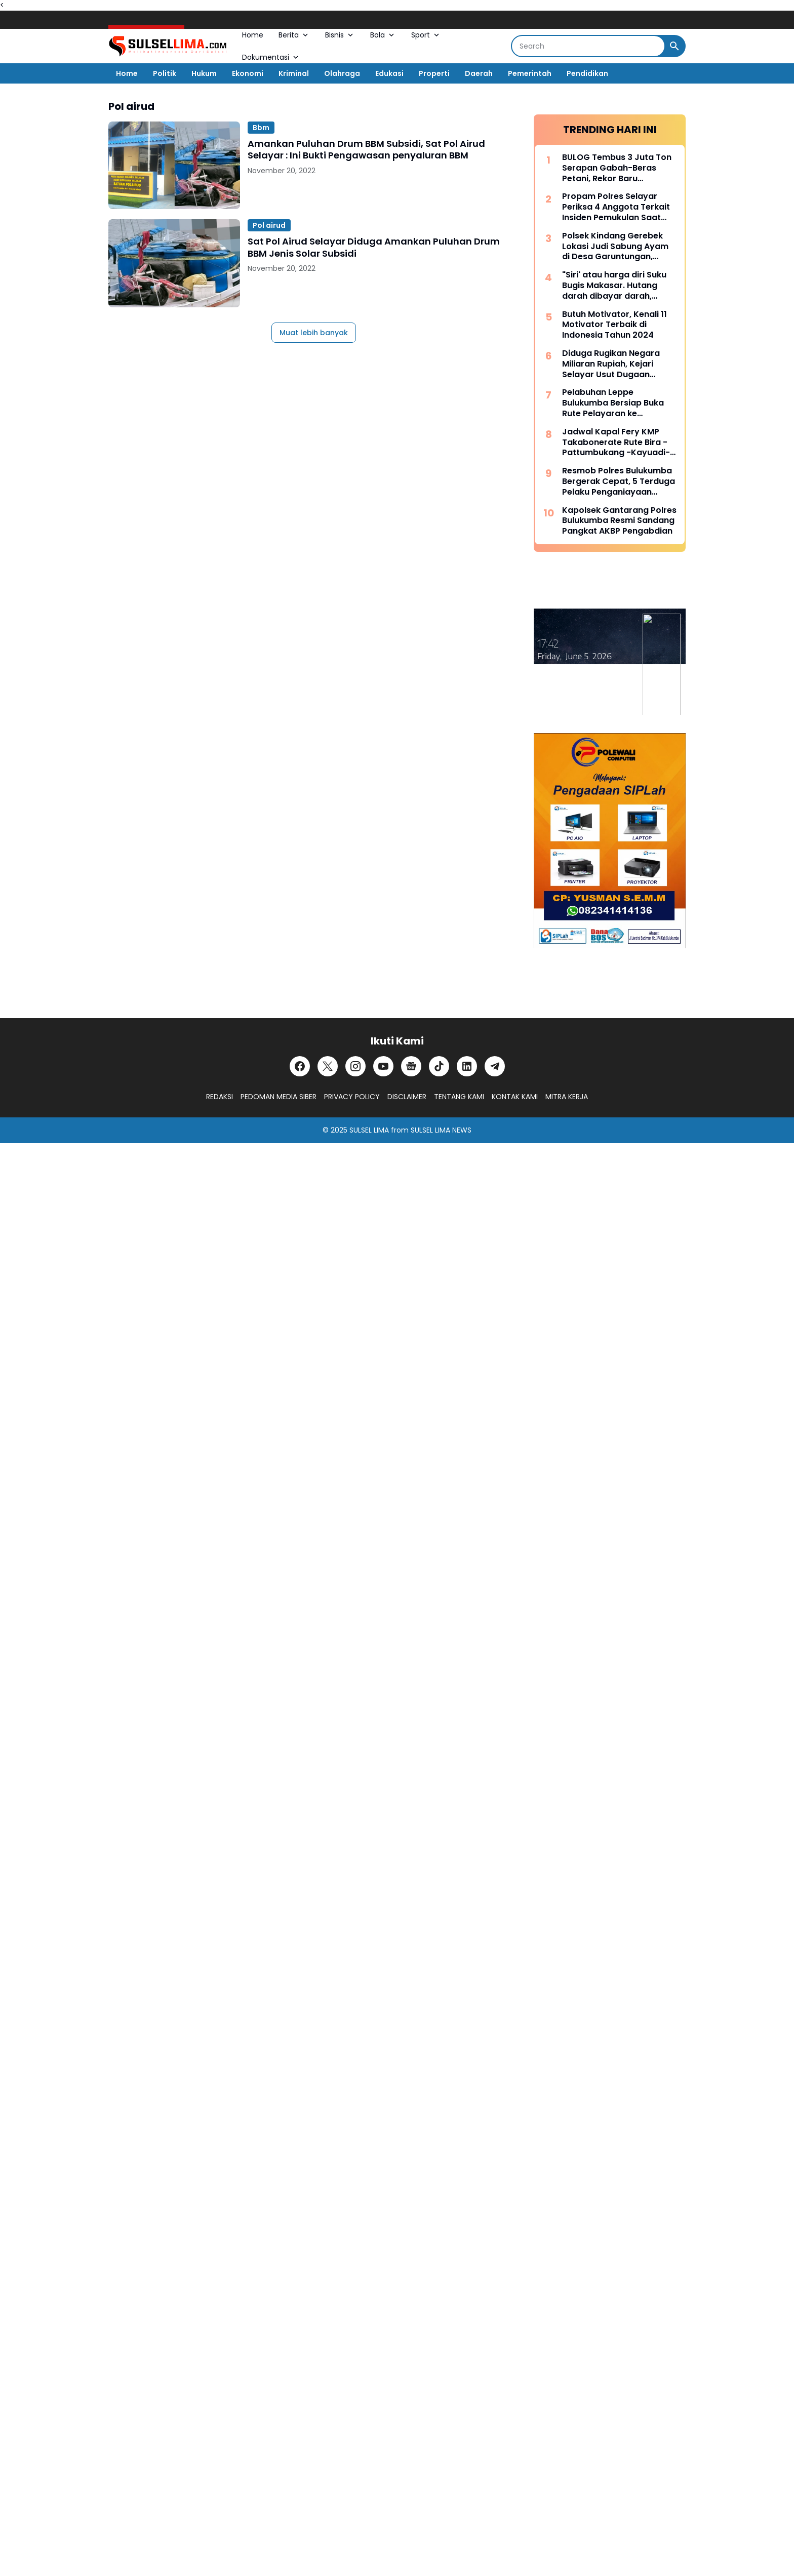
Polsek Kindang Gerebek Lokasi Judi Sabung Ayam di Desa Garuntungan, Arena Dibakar (615, 246)
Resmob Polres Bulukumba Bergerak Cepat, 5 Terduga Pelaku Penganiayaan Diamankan (618, 481)
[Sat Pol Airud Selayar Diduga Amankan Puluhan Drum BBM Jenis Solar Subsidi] (174, 263)
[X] (327, 1066)
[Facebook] (300, 1066)
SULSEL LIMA (369, 1130)
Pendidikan (587, 73)
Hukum (204, 73)
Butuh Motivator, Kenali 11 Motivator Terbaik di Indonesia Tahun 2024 (614, 325)
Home (252, 35)
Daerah (479, 73)
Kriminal (294, 73)
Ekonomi (247, 73)
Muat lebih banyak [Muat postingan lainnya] (314, 333)
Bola (383, 35)
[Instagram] (355, 1066)
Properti (434, 73)
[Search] (588, 46)
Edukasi (389, 73)
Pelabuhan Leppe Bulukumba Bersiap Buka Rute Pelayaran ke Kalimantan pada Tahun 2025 (613, 403)
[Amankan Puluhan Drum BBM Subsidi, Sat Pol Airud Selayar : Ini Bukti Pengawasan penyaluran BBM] (174, 165)
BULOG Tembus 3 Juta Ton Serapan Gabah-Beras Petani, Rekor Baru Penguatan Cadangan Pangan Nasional (616, 168)
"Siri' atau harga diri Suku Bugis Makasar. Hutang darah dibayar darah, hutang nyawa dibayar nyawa (614, 285)
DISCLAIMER (406, 1097)
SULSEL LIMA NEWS (441, 1130)
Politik (164, 73)
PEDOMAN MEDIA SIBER (278, 1097)
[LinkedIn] (467, 1066)
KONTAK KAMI (515, 1097)
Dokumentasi (271, 57)
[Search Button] (674, 46)
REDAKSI (219, 1097)
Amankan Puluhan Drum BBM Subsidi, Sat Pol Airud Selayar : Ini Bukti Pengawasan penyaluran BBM (366, 150)
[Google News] (411, 1066)
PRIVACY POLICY (352, 1097)
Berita (294, 35)
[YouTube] (383, 1066)
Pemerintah (529, 73)
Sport (426, 35)
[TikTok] (439, 1066)
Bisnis (340, 35)
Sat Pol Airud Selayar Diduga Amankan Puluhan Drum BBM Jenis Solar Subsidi (374, 247)
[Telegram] (495, 1066)
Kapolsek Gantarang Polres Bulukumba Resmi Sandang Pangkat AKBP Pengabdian (619, 521)
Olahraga (342, 73)
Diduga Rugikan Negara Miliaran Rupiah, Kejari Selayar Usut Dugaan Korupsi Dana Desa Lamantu (611, 364)
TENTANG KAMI (459, 1097)
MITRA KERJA (566, 1097)
